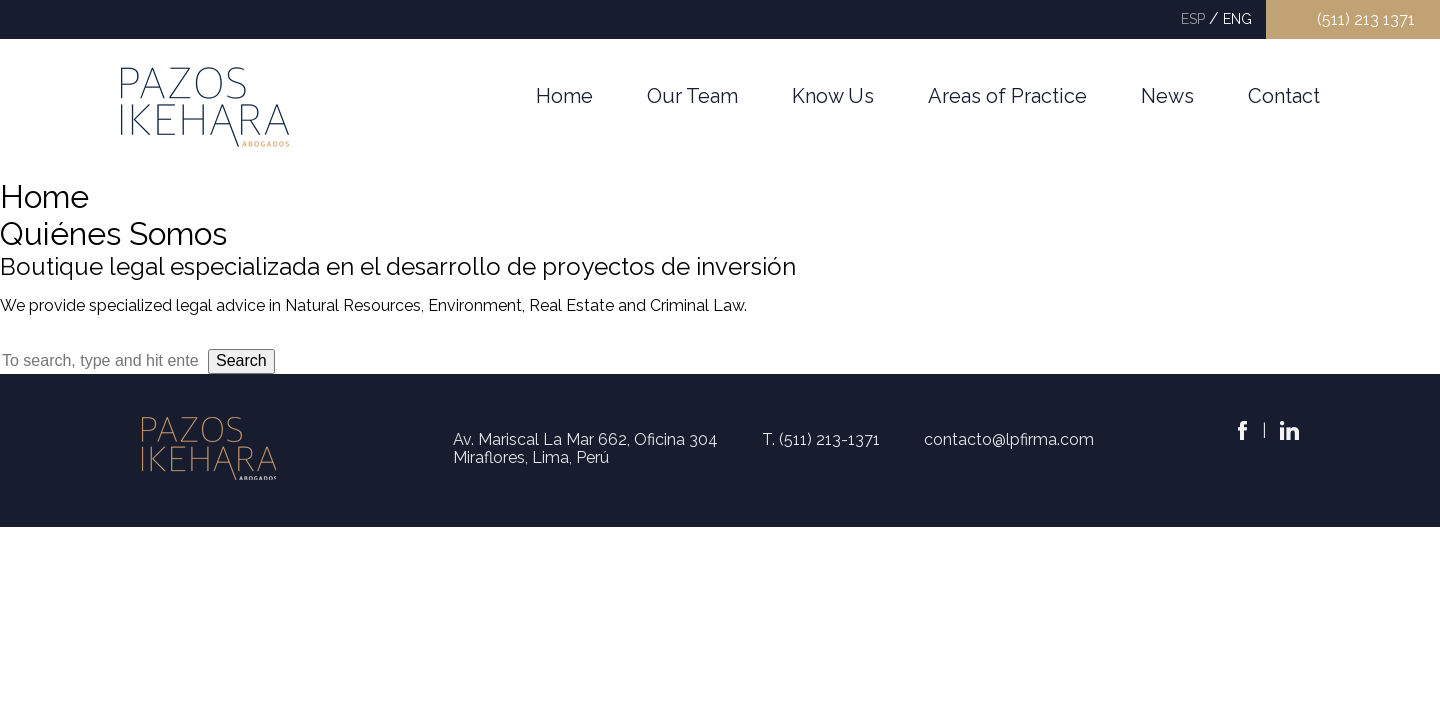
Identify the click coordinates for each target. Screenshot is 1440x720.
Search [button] (241, 360)
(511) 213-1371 (829, 439)
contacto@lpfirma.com (1009, 439)
